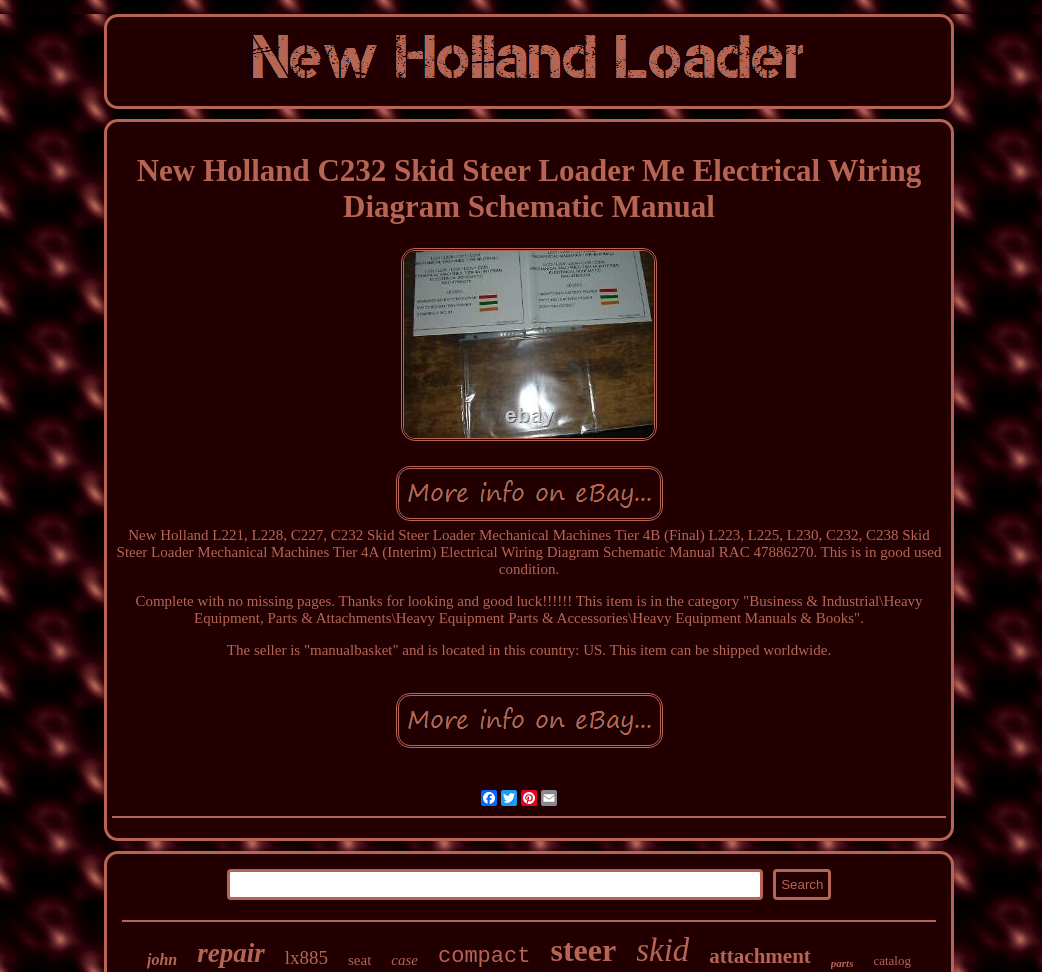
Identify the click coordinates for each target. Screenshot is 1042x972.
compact (484, 956)
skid (662, 950)
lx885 (306, 957)
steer (583, 950)
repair (231, 953)
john (162, 959)
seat (359, 960)
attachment (759, 956)
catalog (892, 960)
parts (842, 963)
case (404, 960)
